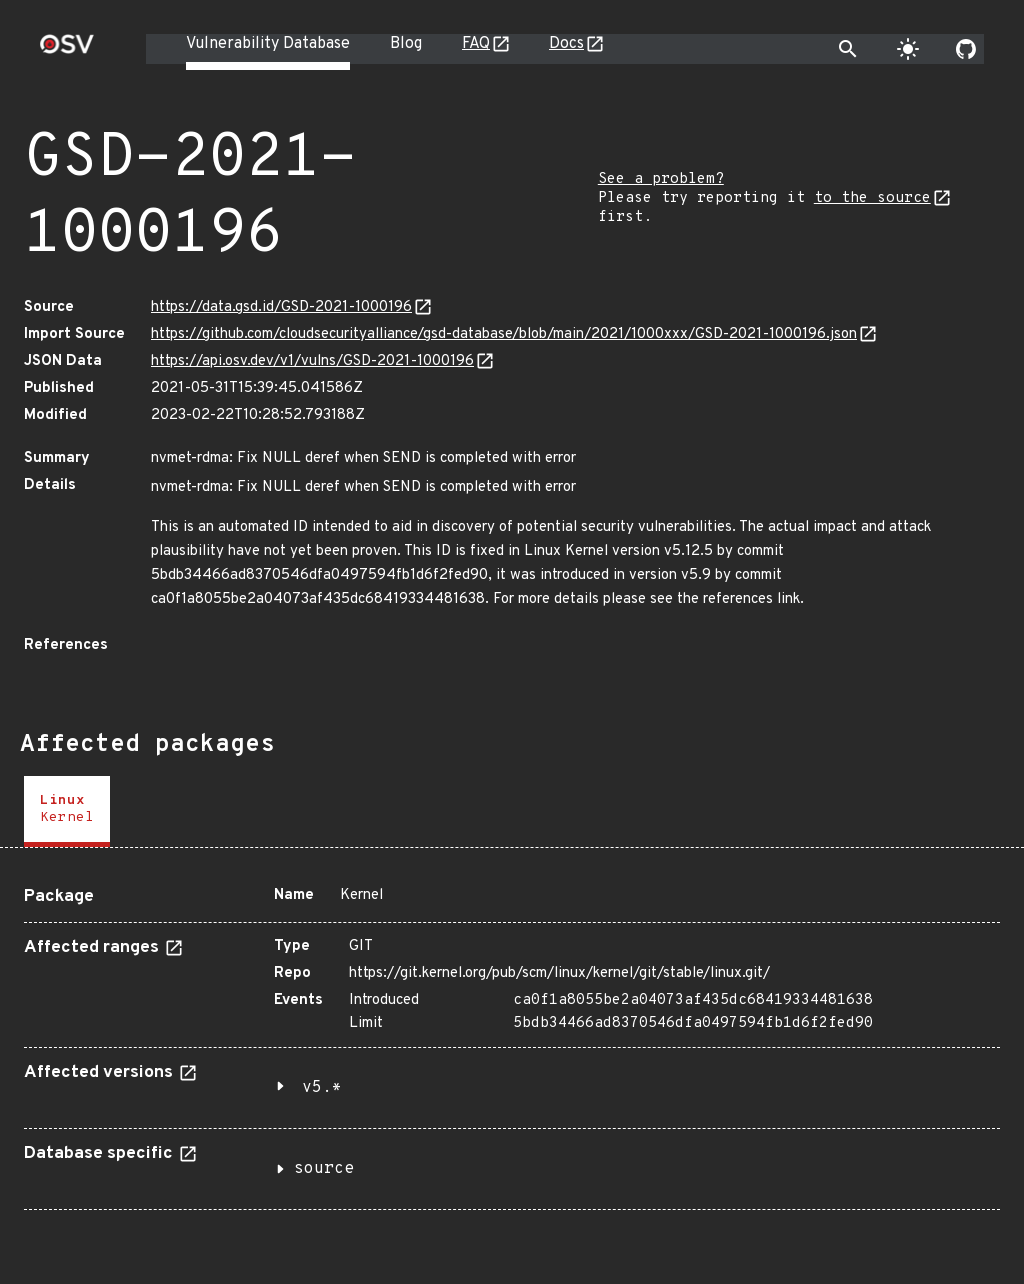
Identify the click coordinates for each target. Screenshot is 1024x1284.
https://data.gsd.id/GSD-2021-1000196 (281, 307)
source (324, 1169)
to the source (872, 198)
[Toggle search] (848, 49)
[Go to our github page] (966, 49)
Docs (566, 44)
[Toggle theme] (908, 49)
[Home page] (67, 50)
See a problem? (661, 179)
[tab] (67, 811)
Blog (406, 44)
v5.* (322, 1088)
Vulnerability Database (268, 44)
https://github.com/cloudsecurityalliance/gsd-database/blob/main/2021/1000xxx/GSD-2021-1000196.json (504, 334)
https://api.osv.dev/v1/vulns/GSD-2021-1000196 (312, 361)
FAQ (476, 44)
